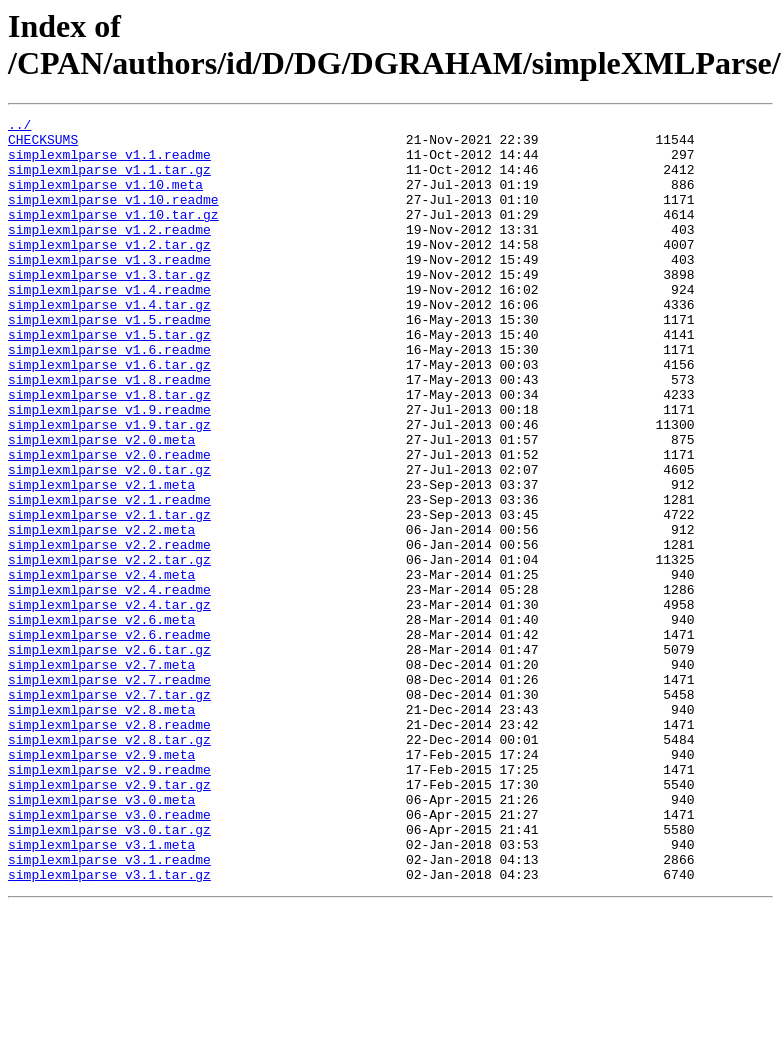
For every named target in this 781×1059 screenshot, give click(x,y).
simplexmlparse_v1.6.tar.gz (109, 415)
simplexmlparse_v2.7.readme (109, 793)
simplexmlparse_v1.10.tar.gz (113, 235)
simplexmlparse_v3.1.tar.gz (109, 1027)
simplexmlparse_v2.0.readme (109, 523)
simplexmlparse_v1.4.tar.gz (109, 343)
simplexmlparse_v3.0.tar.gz (109, 973)
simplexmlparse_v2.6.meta (101, 721)
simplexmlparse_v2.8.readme (109, 847)
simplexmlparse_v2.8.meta (101, 829)
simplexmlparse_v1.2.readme (109, 253)
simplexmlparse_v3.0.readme (109, 955)
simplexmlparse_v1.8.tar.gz (109, 451)
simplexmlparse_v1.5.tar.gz (109, 379)
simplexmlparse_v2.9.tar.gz (109, 919)
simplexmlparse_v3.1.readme (109, 1009)
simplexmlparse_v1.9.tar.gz (109, 487)
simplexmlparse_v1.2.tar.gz (109, 271)
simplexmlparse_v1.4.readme (109, 325)
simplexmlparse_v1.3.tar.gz (109, 307)
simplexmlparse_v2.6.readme (109, 739)
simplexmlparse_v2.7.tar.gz (109, 811)
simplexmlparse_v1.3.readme (109, 289)
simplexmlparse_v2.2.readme (109, 631)
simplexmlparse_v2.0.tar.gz (109, 541)
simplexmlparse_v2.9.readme (109, 901)
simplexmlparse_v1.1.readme (109, 163)
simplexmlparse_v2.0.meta (101, 505)
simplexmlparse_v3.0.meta (101, 937)
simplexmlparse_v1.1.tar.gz (109, 181)
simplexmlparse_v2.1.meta (101, 559)
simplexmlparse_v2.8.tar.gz (109, 865)
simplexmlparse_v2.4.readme (109, 685)
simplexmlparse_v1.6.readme (109, 397)
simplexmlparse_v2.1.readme (109, 577)
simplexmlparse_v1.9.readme (109, 469)
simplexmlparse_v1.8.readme (109, 433)
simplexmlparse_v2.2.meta (101, 613)
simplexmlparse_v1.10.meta (105, 199)
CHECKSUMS (43, 145)
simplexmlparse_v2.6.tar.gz (109, 757)
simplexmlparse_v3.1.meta (101, 991)
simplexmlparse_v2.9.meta (101, 883)
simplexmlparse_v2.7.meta (101, 775)
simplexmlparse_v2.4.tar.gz (109, 703)
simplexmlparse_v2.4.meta (101, 667)
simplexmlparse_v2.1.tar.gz (109, 595)
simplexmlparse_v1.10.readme (113, 217)
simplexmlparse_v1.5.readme (109, 361)
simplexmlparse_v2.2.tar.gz (109, 649)
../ (19, 127)
